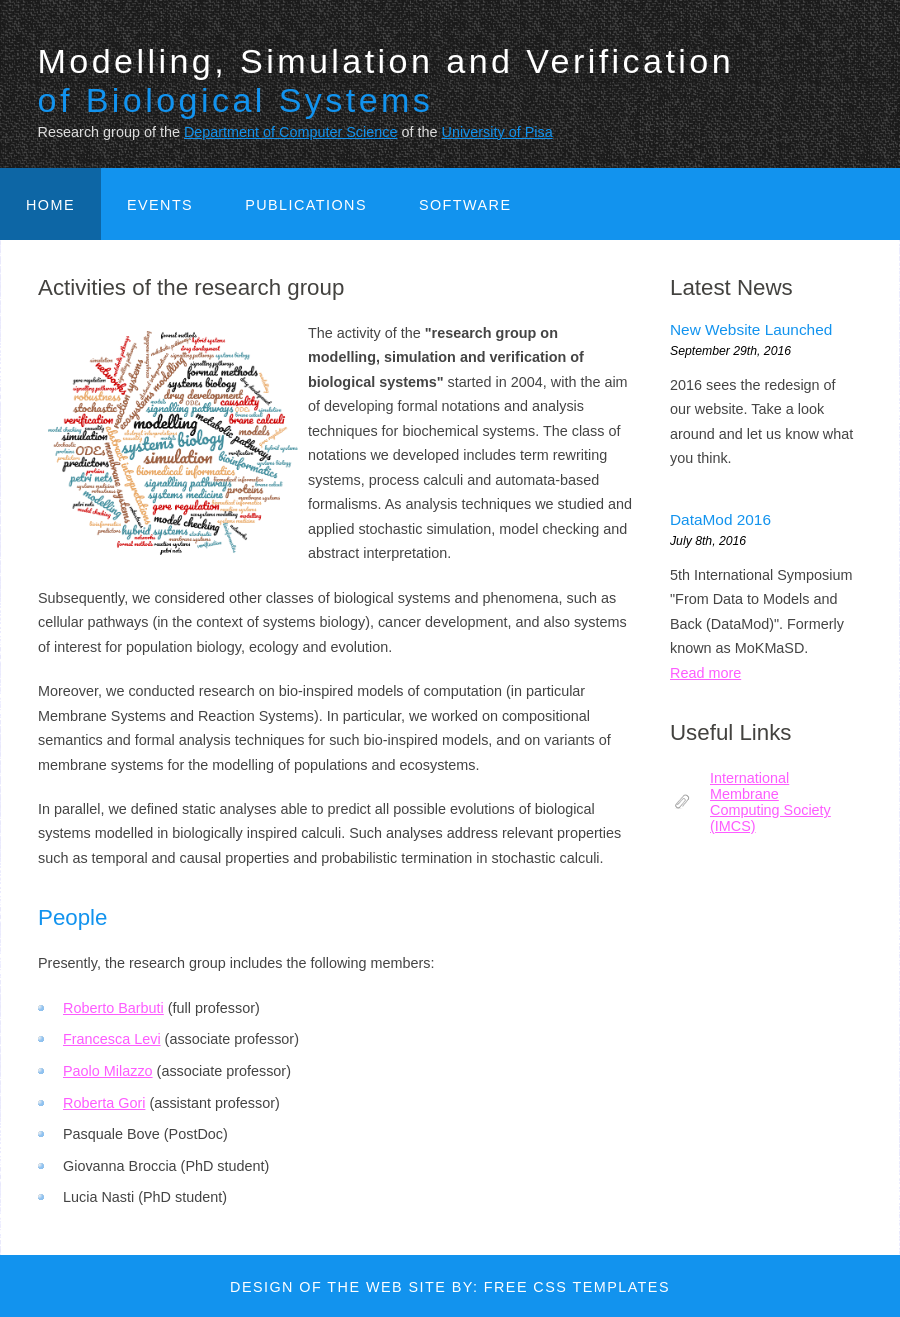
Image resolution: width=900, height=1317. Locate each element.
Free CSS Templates (577, 1287)
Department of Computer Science (291, 132)
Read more (705, 673)
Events (160, 205)
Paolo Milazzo (108, 1071)
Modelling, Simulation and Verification (386, 80)
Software (465, 205)
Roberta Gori (104, 1103)
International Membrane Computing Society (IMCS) (770, 802)
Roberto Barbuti (113, 1008)
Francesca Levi (112, 1039)
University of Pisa (496, 132)
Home (50, 205)
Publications (306, 205)
